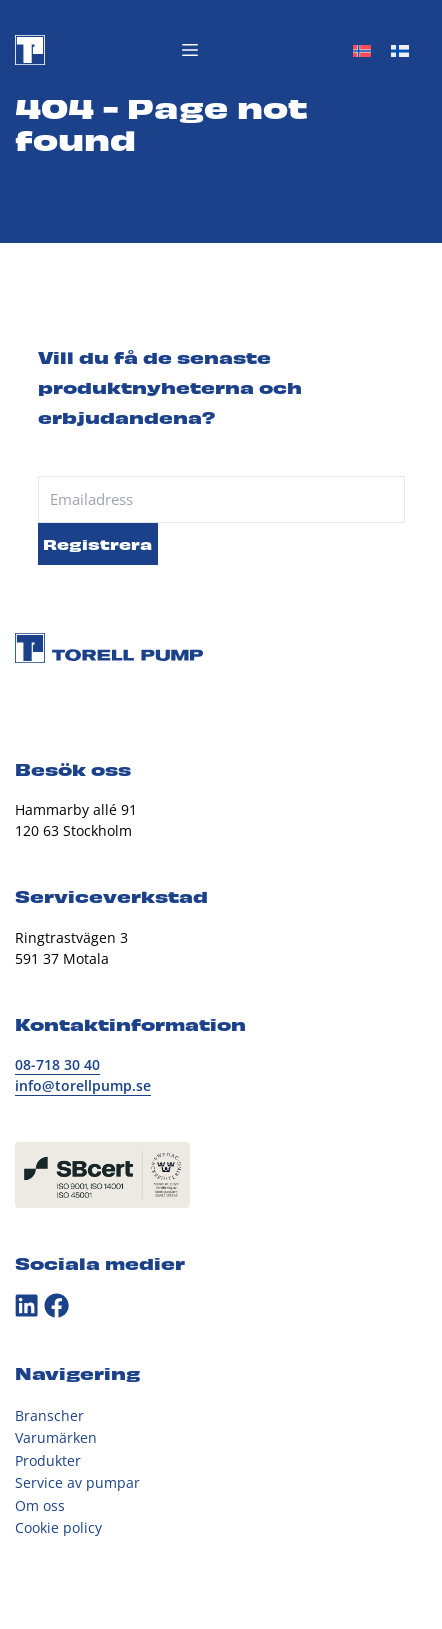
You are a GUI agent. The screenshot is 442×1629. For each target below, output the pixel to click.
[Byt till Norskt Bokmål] (362, 50)
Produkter (48, 1460)
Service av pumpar (77, 1482)
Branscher (49, 1415)
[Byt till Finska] (400, 50)
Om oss (40, 1505)
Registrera (97, 543)
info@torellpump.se (83, 1085)
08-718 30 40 (57, 1064)
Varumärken (56, 1437)
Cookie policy (58, 1527)
